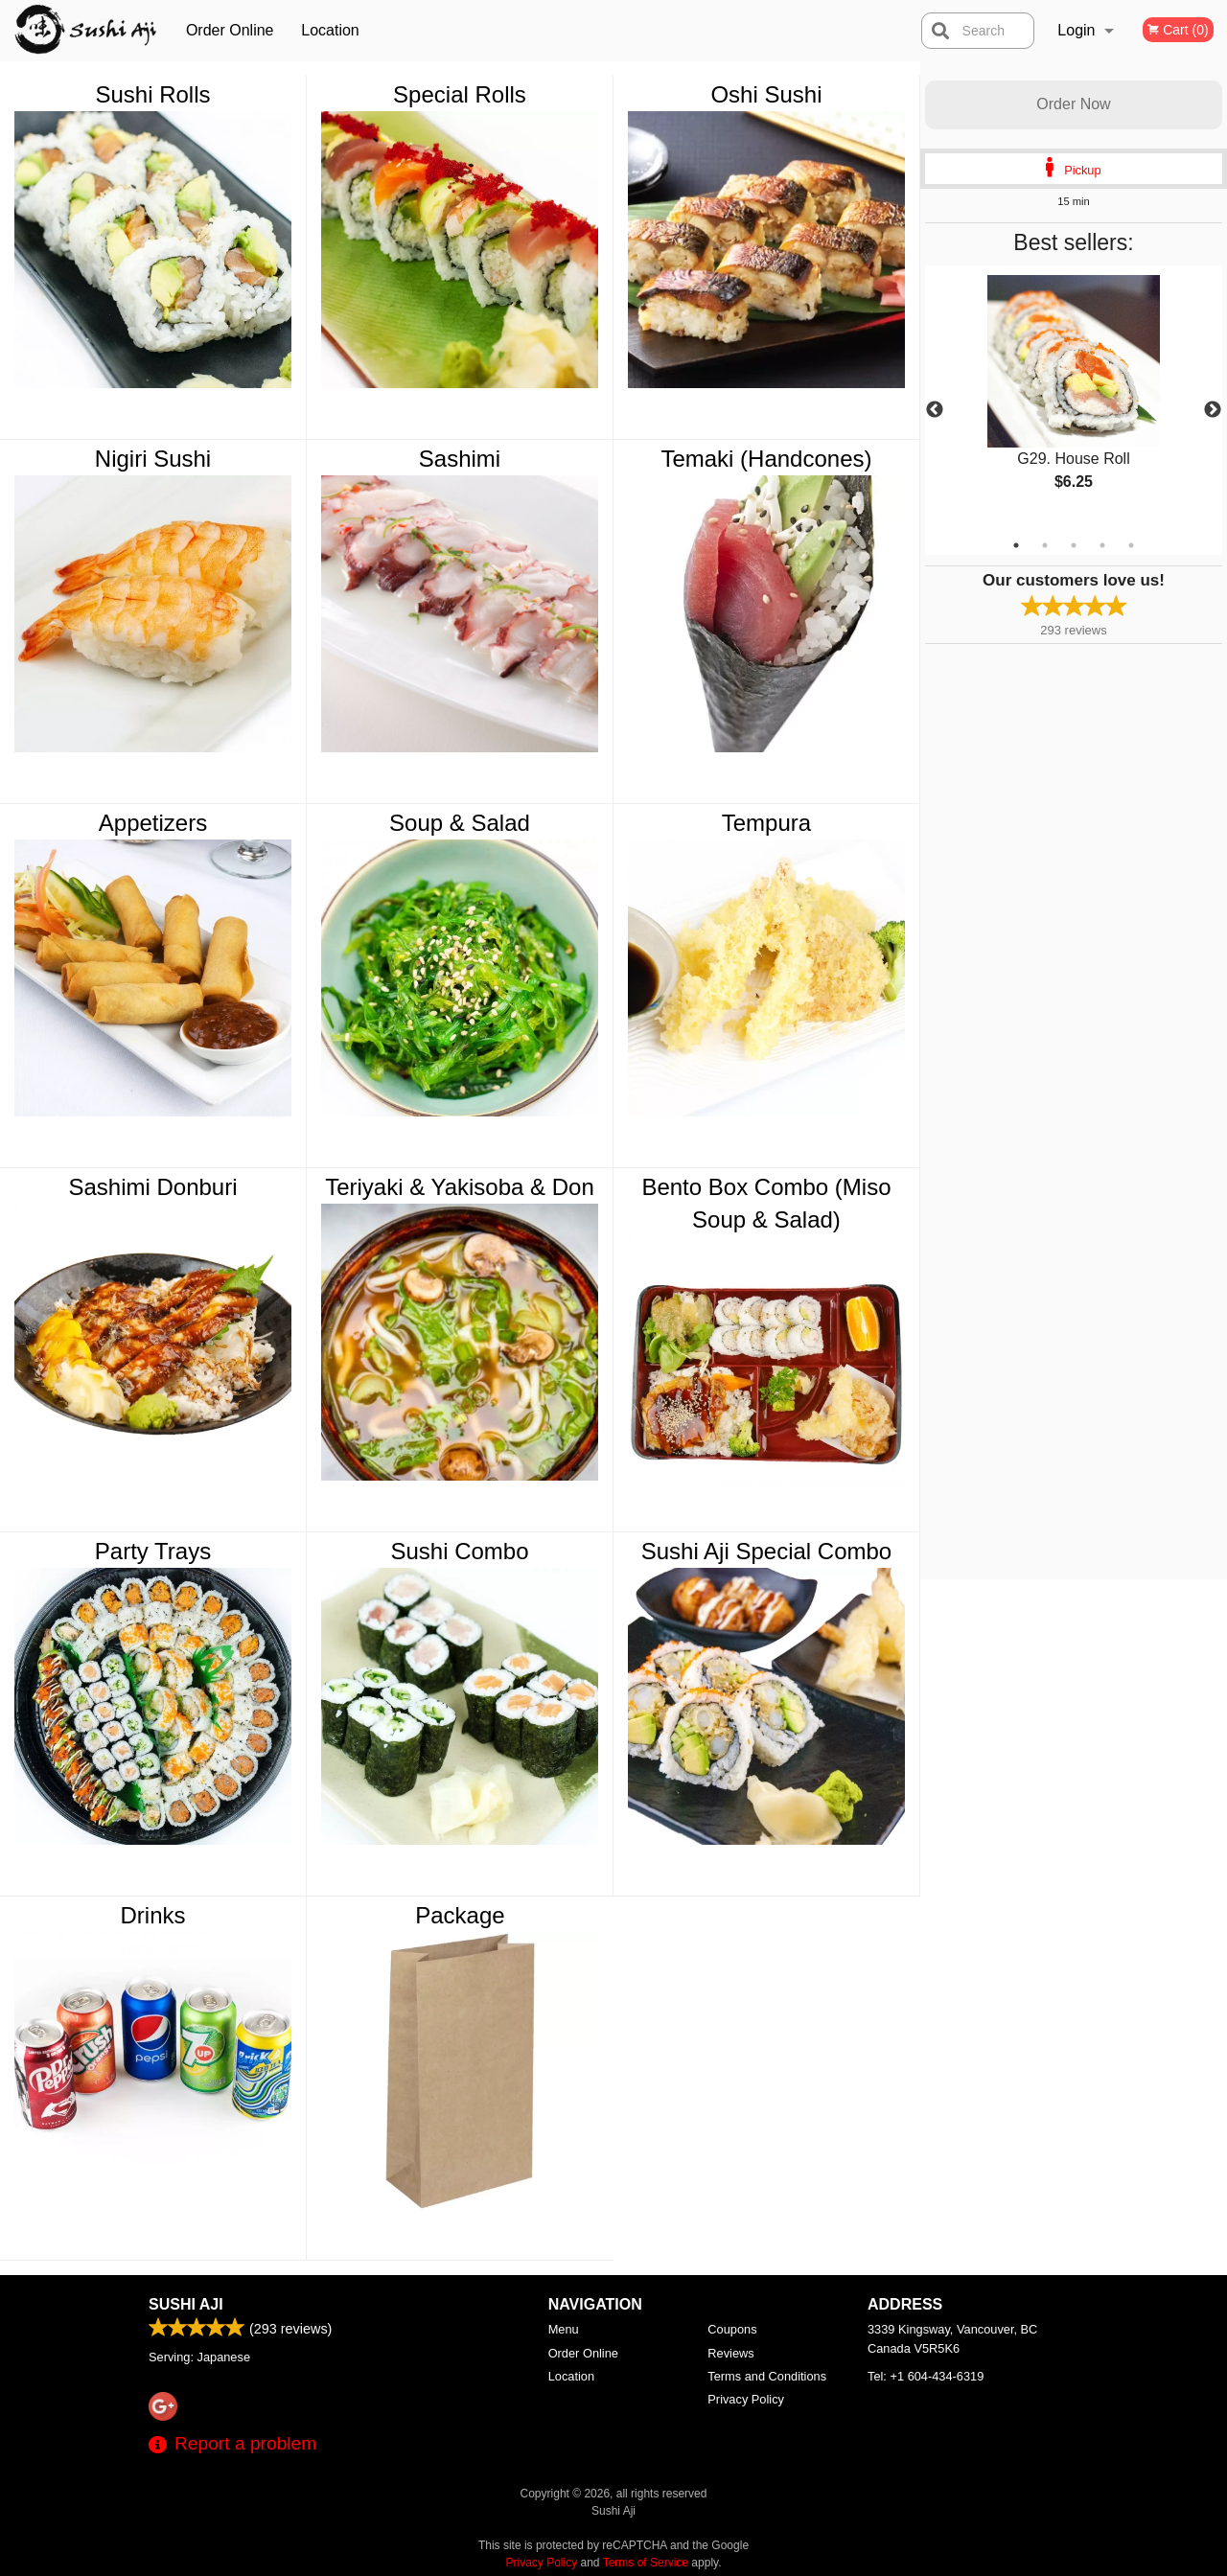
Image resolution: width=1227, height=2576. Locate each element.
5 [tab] (1131, 545)
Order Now (1073, 104)
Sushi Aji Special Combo (766, 1551)
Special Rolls (459, 94)
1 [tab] (1016, 545)
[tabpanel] (1073, 398)
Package (459, 1915)
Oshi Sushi (766, 94)
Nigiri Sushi (153, 459)
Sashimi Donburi (152, 1187)
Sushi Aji (186, 2304)
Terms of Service (645, 2562)
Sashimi (459, 459)
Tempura (766, 823)
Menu (563, 2329)
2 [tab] (1044, 545)
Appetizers (153, 823)
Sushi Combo (459, 1551)
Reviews (730, 2353)
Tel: (926, 2376)
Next (1212, 410)
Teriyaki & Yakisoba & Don (459, 1187)
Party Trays (153, 1551)
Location (330, 30)
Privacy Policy (745, 2399)
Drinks (152, 1915)
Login (1076, 30)
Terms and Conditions (766, 2376)
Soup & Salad (459, 823)
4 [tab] (1102, 545)
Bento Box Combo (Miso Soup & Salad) (766, 1203)
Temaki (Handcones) (765, 459)
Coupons (731, 2329)
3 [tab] (1073, 545)
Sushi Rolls (152, 94)
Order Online (230, 30)
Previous (934, 410)
